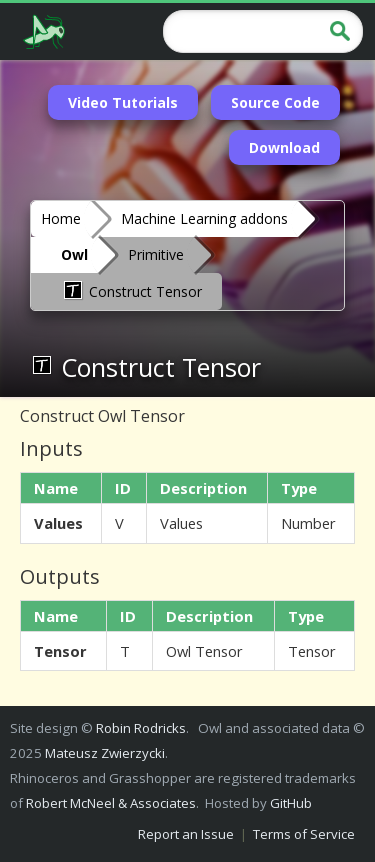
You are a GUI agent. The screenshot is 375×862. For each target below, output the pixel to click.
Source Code (275, 102)
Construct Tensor (131, 290)
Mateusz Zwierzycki (105, 753)
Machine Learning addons (204, 218)
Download (284, 147)
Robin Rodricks (141, 728)
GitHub (291, 803)
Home (61, 218)
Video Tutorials (123, 102)
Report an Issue (186, 834)
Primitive (156, 254)
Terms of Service (304, 834)
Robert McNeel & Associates (111, 803)
